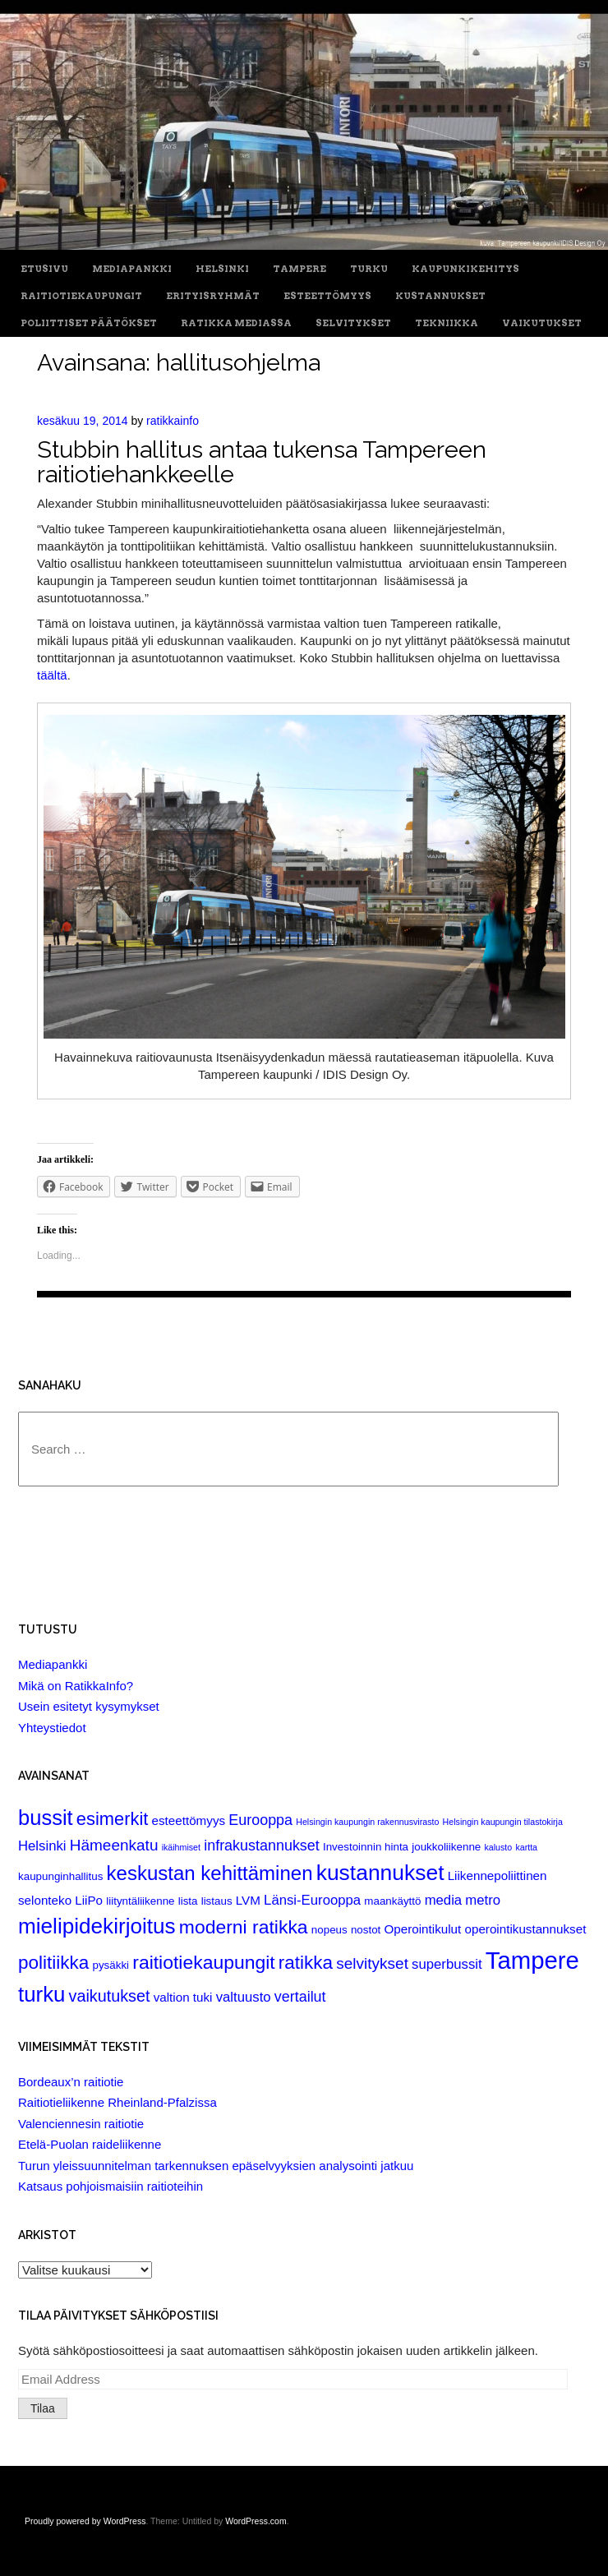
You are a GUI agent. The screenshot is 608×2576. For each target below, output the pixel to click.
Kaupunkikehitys (465, 269)
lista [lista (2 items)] (188, 1901)
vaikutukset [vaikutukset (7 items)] (109, 1996)
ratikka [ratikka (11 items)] (306, 1962)
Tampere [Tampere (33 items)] (532, 1960)
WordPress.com (256, 2521)
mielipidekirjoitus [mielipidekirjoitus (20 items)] (97, 1926)
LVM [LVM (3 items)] (248, 1900)
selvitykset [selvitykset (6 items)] (372, 1963)
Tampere (299, 269)
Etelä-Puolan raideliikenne (89, 2144)
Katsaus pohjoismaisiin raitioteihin (110, 2186)
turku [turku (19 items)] (41, 1994)
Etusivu (44, 269)
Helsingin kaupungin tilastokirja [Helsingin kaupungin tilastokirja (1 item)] (503, 1822)
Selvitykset (353, 323)
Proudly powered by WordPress (85, 2521)
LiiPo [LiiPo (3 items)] (89, 1900)
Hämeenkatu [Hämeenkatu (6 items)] (114, 1845)
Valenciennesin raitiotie (81, 2124)
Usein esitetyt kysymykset (88, 1706)
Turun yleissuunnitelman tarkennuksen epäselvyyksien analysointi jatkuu (215, 2166)
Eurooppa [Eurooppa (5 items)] (260, 1820)
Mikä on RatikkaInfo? (75, 1686)
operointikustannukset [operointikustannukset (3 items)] (525, 1929)
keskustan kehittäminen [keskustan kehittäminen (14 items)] (210, 1873)
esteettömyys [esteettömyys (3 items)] (189, 1820)
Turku (369, 269)
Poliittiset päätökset (89, 323)
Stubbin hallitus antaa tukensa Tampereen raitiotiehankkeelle (261, 461)
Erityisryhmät (213, 296)
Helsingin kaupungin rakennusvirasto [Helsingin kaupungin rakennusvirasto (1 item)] (367, 1822)
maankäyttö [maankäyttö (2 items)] (392, 1901)
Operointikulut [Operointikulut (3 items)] (422, 1929)
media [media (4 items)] (444, 1900)
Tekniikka (446, 323)
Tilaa (42, 2408)
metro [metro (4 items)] (482, 1900)
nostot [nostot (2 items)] (365, 1930)
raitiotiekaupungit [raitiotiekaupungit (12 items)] (203, 1962)
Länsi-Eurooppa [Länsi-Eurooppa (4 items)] (312, 1900)
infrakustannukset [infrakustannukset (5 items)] (262, 1845)
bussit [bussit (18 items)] (45, 1817)
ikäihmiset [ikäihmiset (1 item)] (181, 1847)
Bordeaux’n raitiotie (70, 2082)
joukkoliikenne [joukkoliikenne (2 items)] (446, 1847)
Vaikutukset (542, 323)
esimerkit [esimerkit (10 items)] (112, 1819)
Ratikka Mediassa (236, 323)
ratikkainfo (172, 420)
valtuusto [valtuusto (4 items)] (243, 1997)
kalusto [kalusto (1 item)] (498, 1847)
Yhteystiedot (52, 1728)
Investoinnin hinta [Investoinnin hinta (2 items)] (365, 1847)
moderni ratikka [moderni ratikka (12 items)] (243, 1927)
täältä (52, 675)
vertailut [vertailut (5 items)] (300, 1996)
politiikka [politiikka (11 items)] (53, 1962)
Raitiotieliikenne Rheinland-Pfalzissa (117, 2102)
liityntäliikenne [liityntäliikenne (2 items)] (140, 1901)
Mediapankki (132, 269)
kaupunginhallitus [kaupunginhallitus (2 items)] (60, 1876)
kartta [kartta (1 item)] (526, 1847)
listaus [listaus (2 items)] (217, 1901)
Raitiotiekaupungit (81, 296)
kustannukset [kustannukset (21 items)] (380, 1872)
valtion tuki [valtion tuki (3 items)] (183, 1997)
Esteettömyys (327, 296)
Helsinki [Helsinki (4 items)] (42, 1846)
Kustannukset (440, 296)
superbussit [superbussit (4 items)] (447, 1964)
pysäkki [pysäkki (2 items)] (110, 1965)
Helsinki (222, 269)
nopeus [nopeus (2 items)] (329, 1930)
